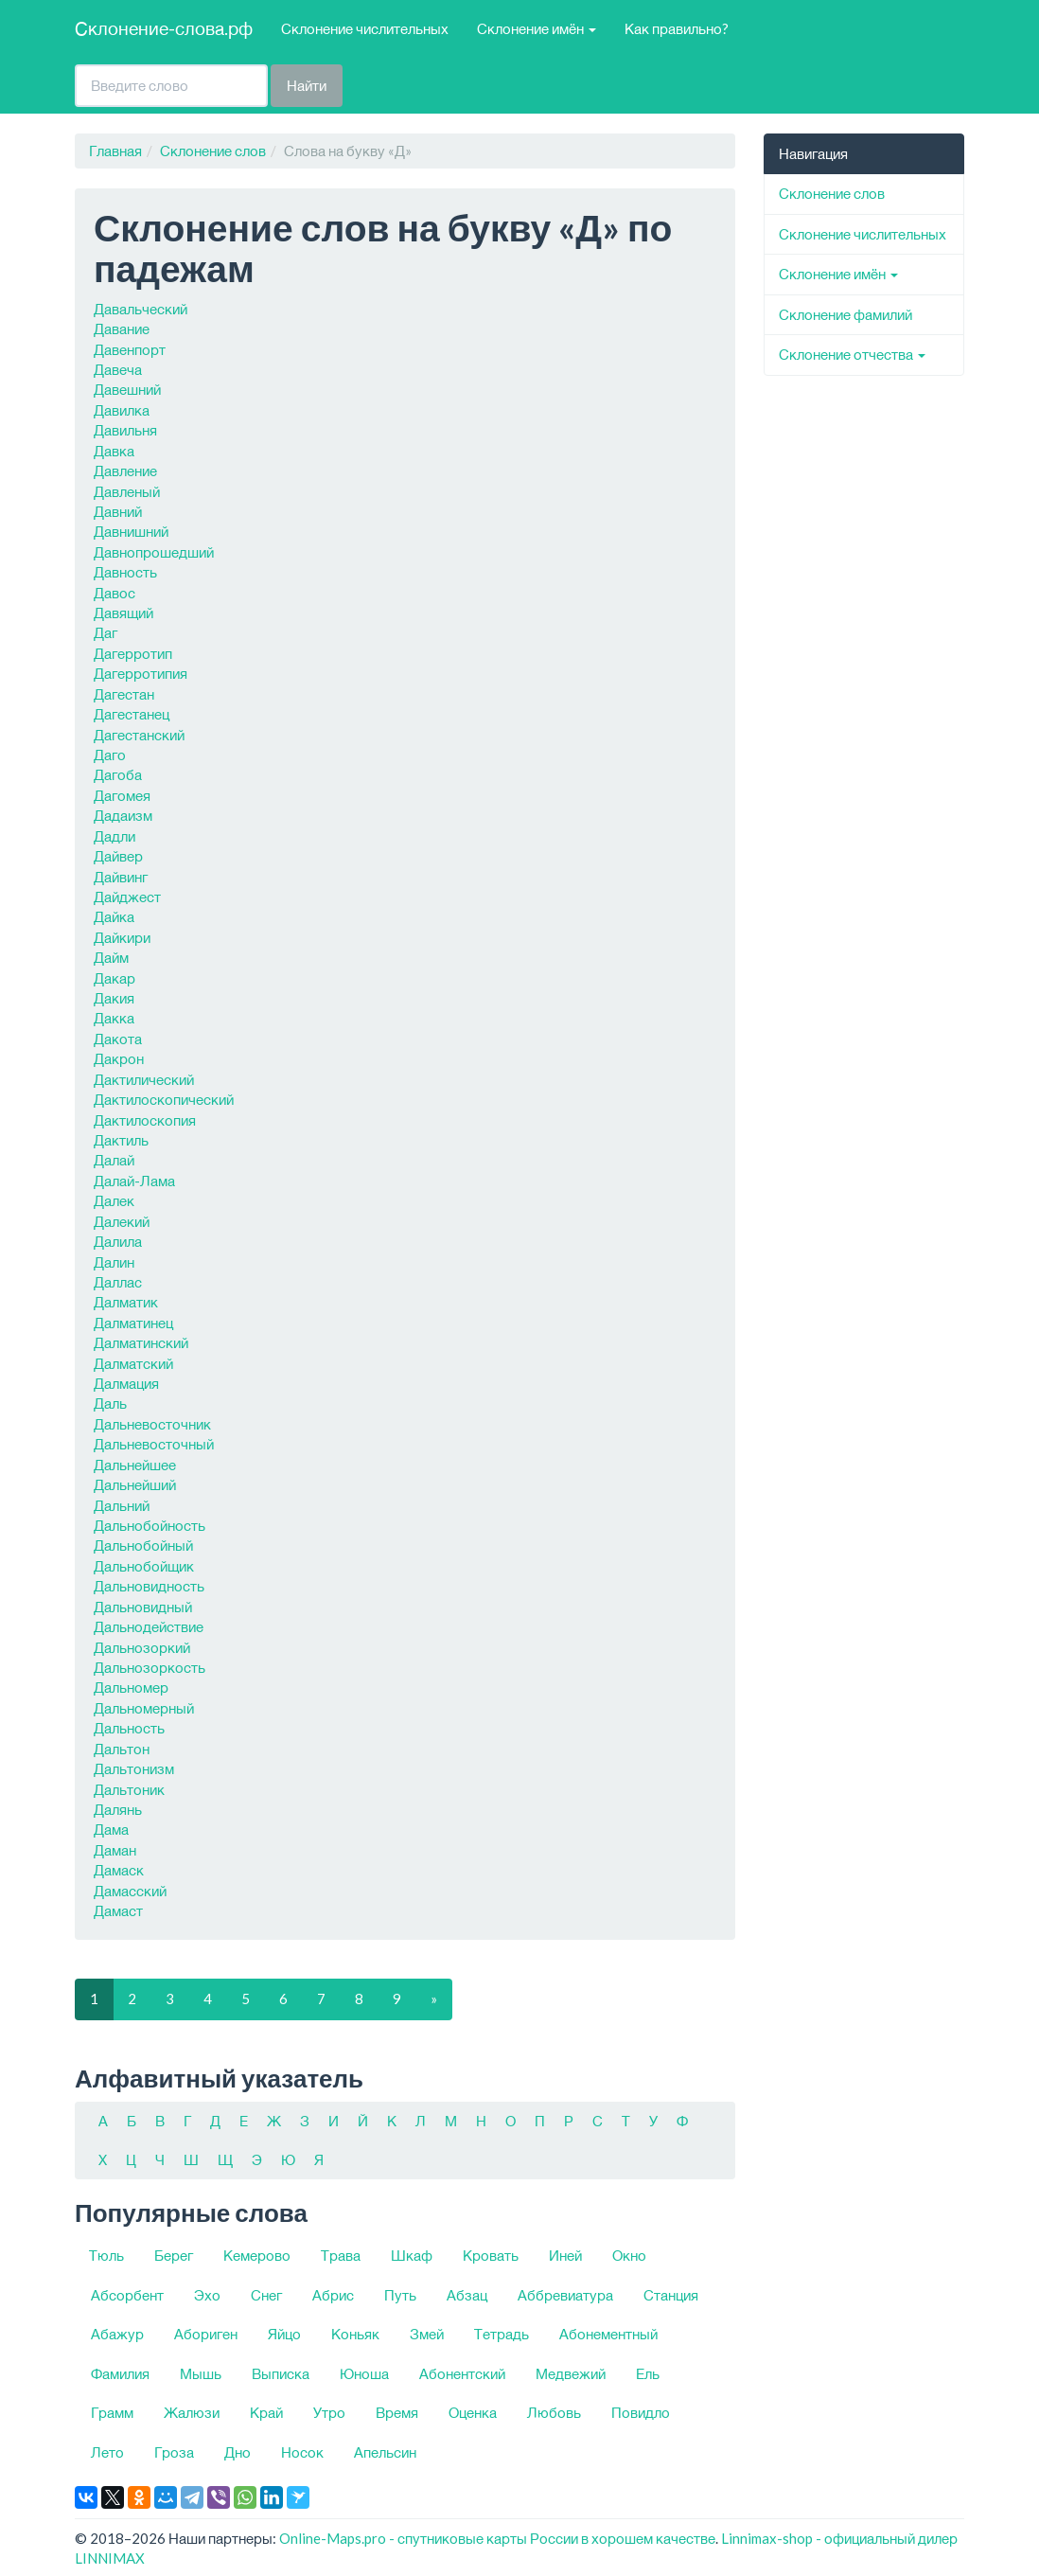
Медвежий (571, 2373)
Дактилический (144, 1079)
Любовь (554, 2412)
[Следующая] (433, 1999)
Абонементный (608, 2333)
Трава (341, 2255)
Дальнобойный (143, 1545)
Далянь (118, 1809)
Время (397, 2412)
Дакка (114, 1017)
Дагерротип (133, 653)
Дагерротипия (140, 673)
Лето (107, 2452)
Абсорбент (127, 2294)
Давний (118, 511)
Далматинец (133, 1322)
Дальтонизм (134, 1768)
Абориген (206, 2333)
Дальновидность (149, 1585)
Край (266, 2412)
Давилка (122, 409)
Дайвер (118, 855)
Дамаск (119, 1869)
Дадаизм (123, 815)
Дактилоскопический (164, 1099)
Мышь (200, 2373)
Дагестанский (139, 734)
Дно (237, 2452)
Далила (118, 1241)
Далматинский (141, 1342)
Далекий (122, 1221)
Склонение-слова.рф (164, 28)
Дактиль (121, 1139)
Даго (110, 754)
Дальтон (122, 1748)
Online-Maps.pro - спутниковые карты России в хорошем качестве (497, 2538)
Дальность (129, 1727)
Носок (302, 2452)
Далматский (133, 1363)
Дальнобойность (149, 1525)
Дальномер (131, 1687)
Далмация (126, 1383)
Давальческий (140, 308)
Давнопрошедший (154, 551)
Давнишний (131, 531)
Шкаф (411, 2255)
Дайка (114, 916)
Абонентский (462, 2373)
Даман (115, 1849)
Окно (629, 2255)
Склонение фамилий (845, 314)
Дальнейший (135, 1484)
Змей (427, 2333)
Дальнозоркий (142, 1647)
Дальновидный (143, 1606)
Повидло (640, 2412)
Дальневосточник (152, 1423)
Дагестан (124, 693)
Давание (122, 328)
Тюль (106, 2255)
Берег (173, 2255)
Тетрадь (501, 2333)
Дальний (122, 1505)
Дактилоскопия (145, 1119)
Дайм (111, 957)
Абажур (117, 2333)
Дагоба (118, 774)
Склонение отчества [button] (852, 354)
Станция (670, 2294)
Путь (400, 2294)
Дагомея (122, 795)
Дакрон (119, 1058)
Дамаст (118, 1910)
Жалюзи (192, 2412)
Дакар (114, 977)
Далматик (126, 1301)
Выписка (280, 2373)
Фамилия (120, 2373)
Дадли (114, 835)
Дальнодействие (148, 1626)
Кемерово (257, 2255)
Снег (266, 2294)
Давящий (123, 612)
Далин (114, 1261)
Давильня (125, 429)
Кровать (491, 2255)
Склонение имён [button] (536, 28)
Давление (125, 470)
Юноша (364, 2373)
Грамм (112, 2412)
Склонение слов (213, 150)
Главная (115, 150)
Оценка (473, 2412)
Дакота (118, 1038)
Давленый (127, 491)
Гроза (174, 2452)
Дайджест (127, 896)
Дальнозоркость (149, 1667)
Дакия (114, 997)
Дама (111, 1829)
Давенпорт (130, 349)
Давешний (127, 389)
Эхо (207, 2294)
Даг (105, 632)
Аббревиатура (565, 2294)
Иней (565, 2255)
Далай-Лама (134, 1180)
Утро (329, 2412)
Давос (114, 592)
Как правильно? (677, 28)
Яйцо (284, 2333)
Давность (125, 571)
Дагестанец (131, 713)
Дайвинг (121, 876)
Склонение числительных (365, 28)
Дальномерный (144, 1707)
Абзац (467, 2294)
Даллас (118, 1281)
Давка (114, 450)
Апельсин (385, 2452)
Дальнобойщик (144, 1565)
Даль (110, 1403)
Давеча (118, 369)
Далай (114, 1159)
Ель (648, 2373)
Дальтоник (129, 1789)
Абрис (333, 2294)
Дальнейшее (135, 1464)
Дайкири (122, 937)
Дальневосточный (154, 1443)
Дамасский (130, 1890)
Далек (114, 1200)
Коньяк (355, 2333)
